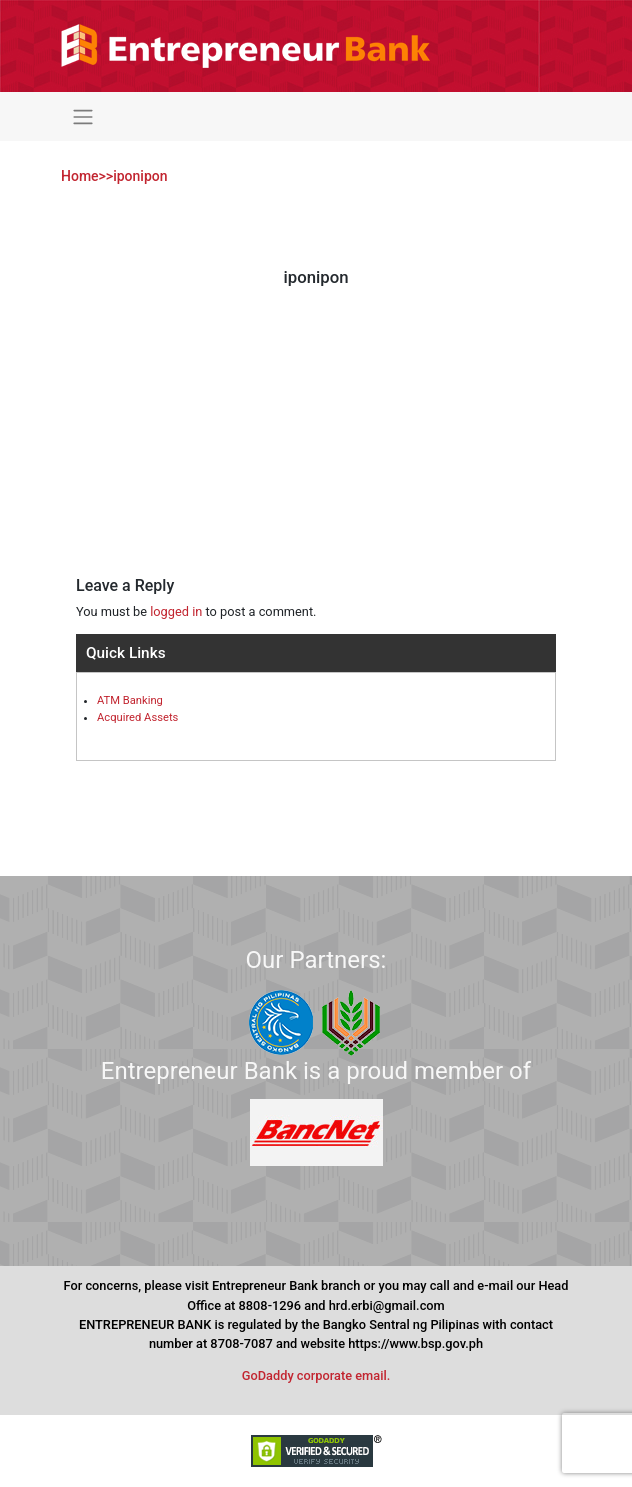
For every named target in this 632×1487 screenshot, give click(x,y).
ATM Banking (130, 700)
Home (80, 176)
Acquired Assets (137, 717)
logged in (176, 611)
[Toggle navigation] (82, 116)
